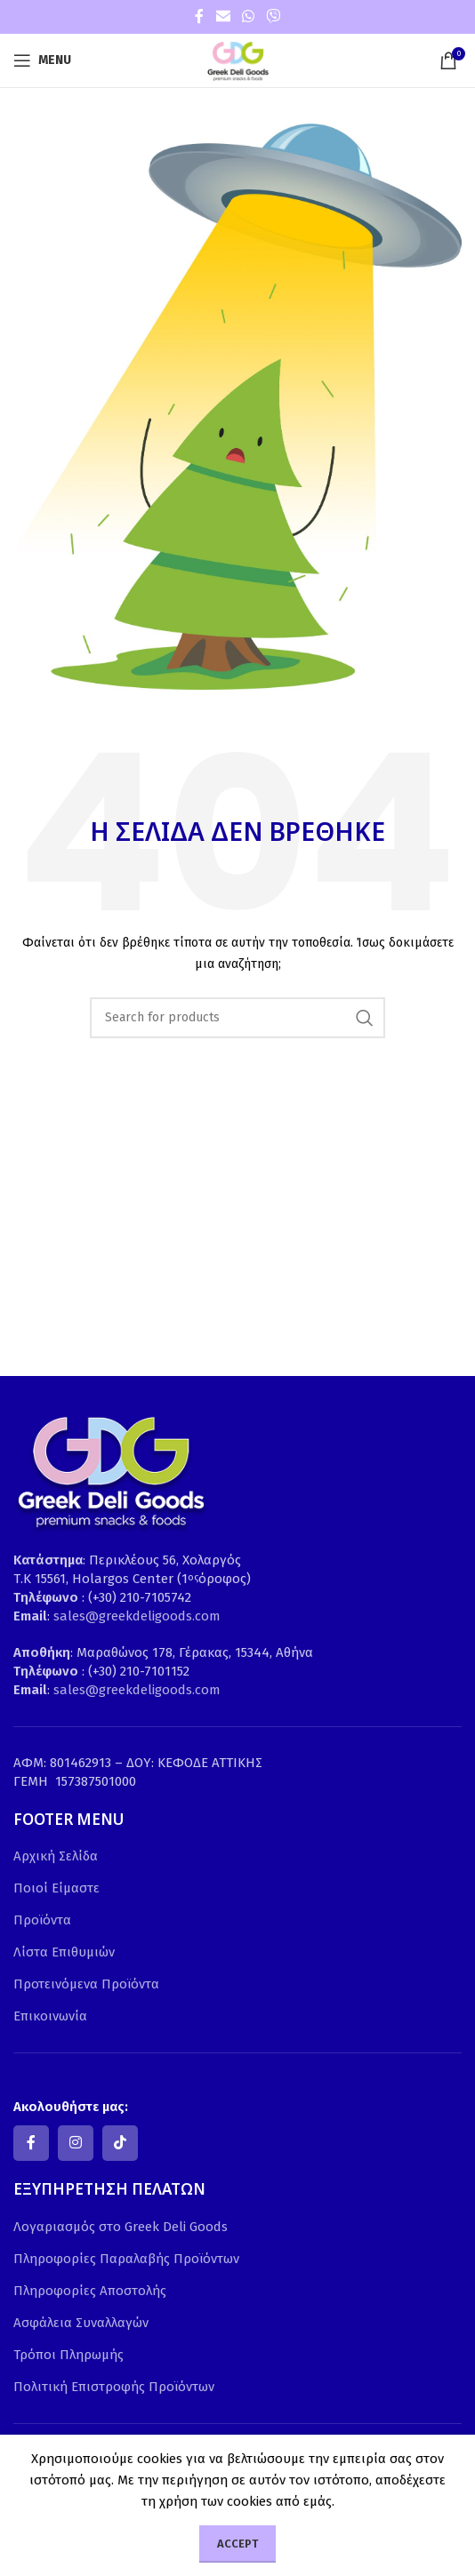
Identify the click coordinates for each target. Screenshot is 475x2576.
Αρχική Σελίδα (55, 1856)
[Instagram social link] (75, 2143)
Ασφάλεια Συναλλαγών (81, 2323)
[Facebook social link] (199, 16)
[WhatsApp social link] (248, 16)
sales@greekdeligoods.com (137, 1616)
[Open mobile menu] (42, 60)
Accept (237, 2543)
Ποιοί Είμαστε (56, 1888)
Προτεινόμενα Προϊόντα (86, 1984)
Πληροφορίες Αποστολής (89, 2291)
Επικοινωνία (50, 2016)
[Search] (238, 1017)
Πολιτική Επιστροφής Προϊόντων (113, 2387)
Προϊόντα (42, 1920)
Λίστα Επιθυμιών (64, 1952)
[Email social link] (223, 16)
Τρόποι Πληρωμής (68, 2355)
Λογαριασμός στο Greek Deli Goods (120, 2227)
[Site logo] (237, 60)
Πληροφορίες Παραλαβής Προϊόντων (126, 2259)
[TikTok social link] (120, 2143)
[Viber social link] (273, 16)
